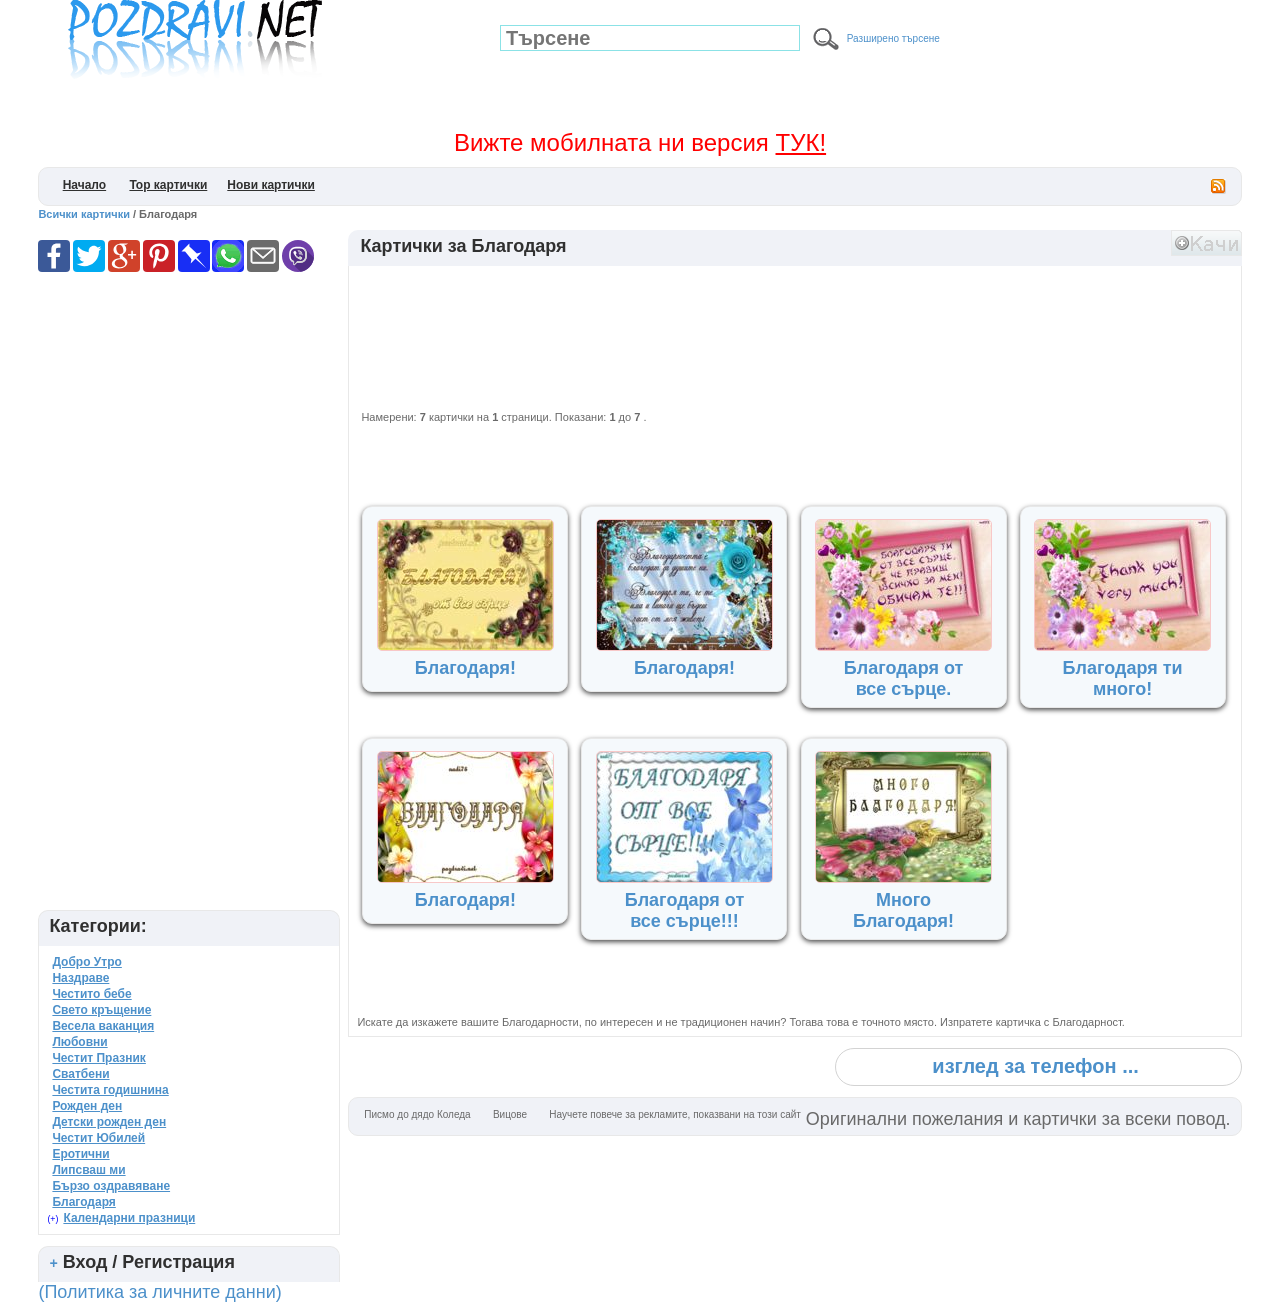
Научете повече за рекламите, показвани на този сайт (675, 1114)
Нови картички (271, 185)
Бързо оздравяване (111, 1186)
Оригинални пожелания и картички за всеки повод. (1018, 1119)
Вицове (510, 1114)
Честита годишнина (110, 1090)
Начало (84, 185)
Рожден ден (87, 1106)
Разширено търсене (893, 38)
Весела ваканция (103, 1026)
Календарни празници (129, 1218)
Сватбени (80, 1074)
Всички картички (84, 214)
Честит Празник (98, 1058)
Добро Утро (86, 962)
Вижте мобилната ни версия (640, 142)
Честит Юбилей (98, 1138)
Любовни (79, 1042)
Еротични (80, 1154)
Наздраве (80, 978)
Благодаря (83, 1202)
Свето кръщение (101, 1010)
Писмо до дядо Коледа (417, 1114)
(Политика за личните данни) (159, 1292)
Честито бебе (91, 994)
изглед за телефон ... (1035, 1066)
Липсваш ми (88, 1170)
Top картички (168, 185)
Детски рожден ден (109, 1122)
